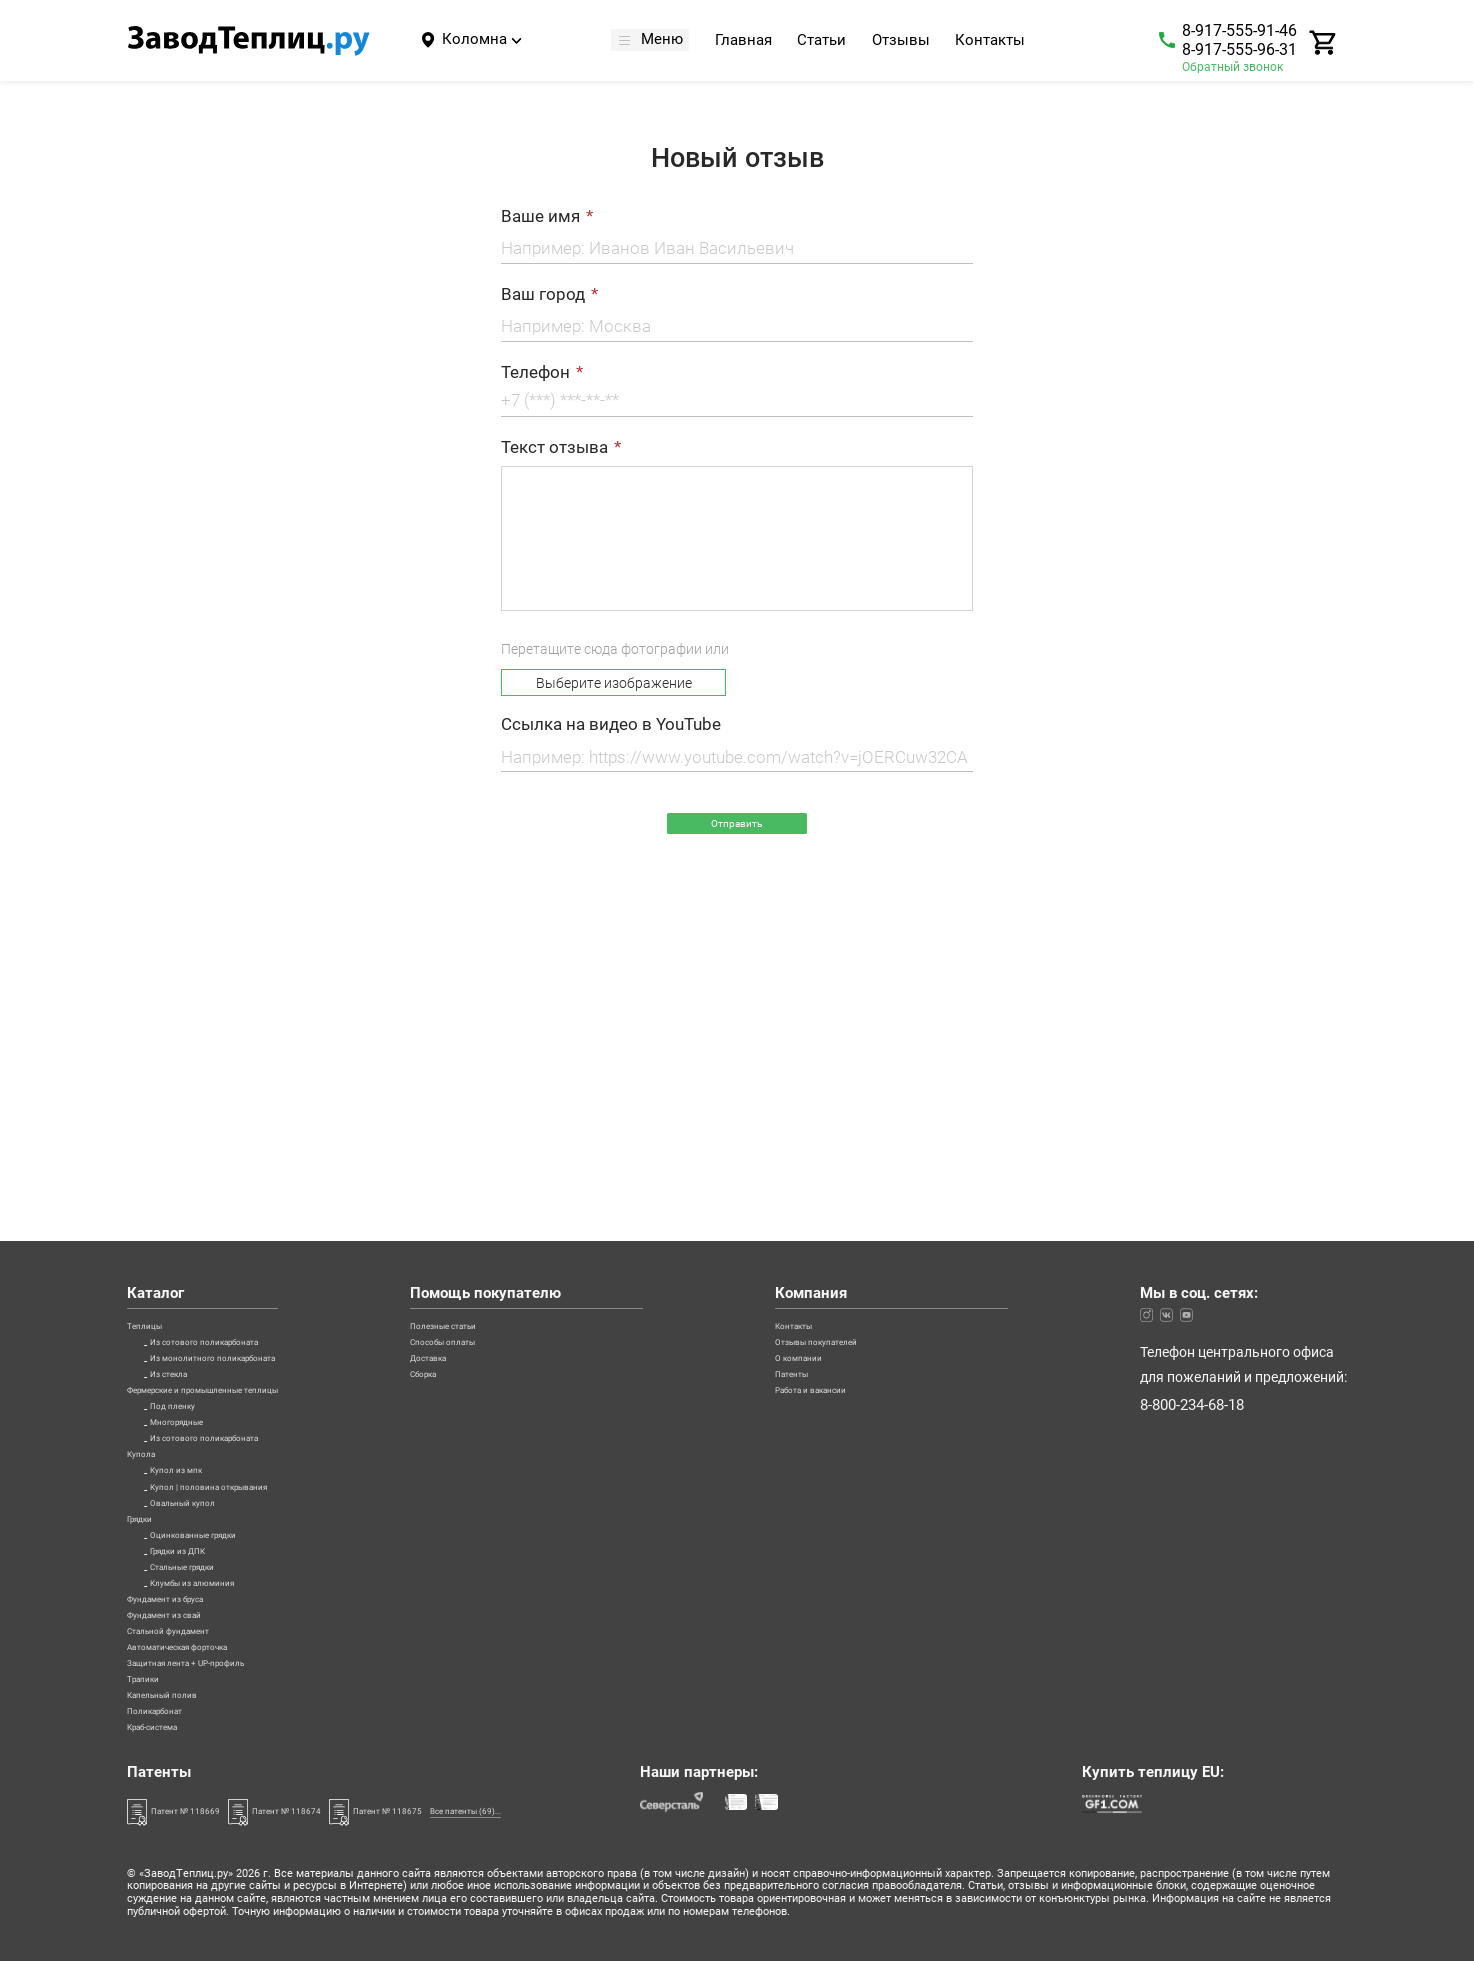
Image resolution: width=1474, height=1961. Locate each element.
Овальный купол (205, 1345)
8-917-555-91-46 (1239, 30)
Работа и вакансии (883, 1156)
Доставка (535, 1101)
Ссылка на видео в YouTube (611, 725)
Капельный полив (186, 1670)
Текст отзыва (554, 447)
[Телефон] (736, 404)
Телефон (535, 372)
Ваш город (543, 294)
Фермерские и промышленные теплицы (257, 1156)
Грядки (150, 1372)
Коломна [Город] (474, 39)
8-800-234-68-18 (1192, 1131)
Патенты (850, 1128)
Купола (151, 1264)
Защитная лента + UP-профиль (228, 1616)
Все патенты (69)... (645, 1809)
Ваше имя (540, 216)
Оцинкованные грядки (224, 1399)
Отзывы (909, 41)
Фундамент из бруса (193, 1508)
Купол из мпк (193, 1291)
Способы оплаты (559, 1074)
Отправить (736, 830)
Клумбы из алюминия (221, 1481)
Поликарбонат (175, 1697)
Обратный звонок (1232, 67)
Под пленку (187, 1183)
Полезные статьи (560, 1047)
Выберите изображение (614, 683)
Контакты (998, 41)
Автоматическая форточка (216, 1589)
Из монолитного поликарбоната (256, 1101)
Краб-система (172, 1724)
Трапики (154, 1643)
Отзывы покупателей (891, 1074)
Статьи (829, 41)
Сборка (527, 1128)
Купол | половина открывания (249, 1318)
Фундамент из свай (190, 1535)
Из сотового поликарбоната (243, 1074)
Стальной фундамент (197, 1562)
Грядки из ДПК (199, 1426)
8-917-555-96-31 (1239, 49)
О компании (860, 1101)
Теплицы (155, 1047)
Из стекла (182, 1128)
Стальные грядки (207, 1454)
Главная (751, 41)
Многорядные (196, 1210)
